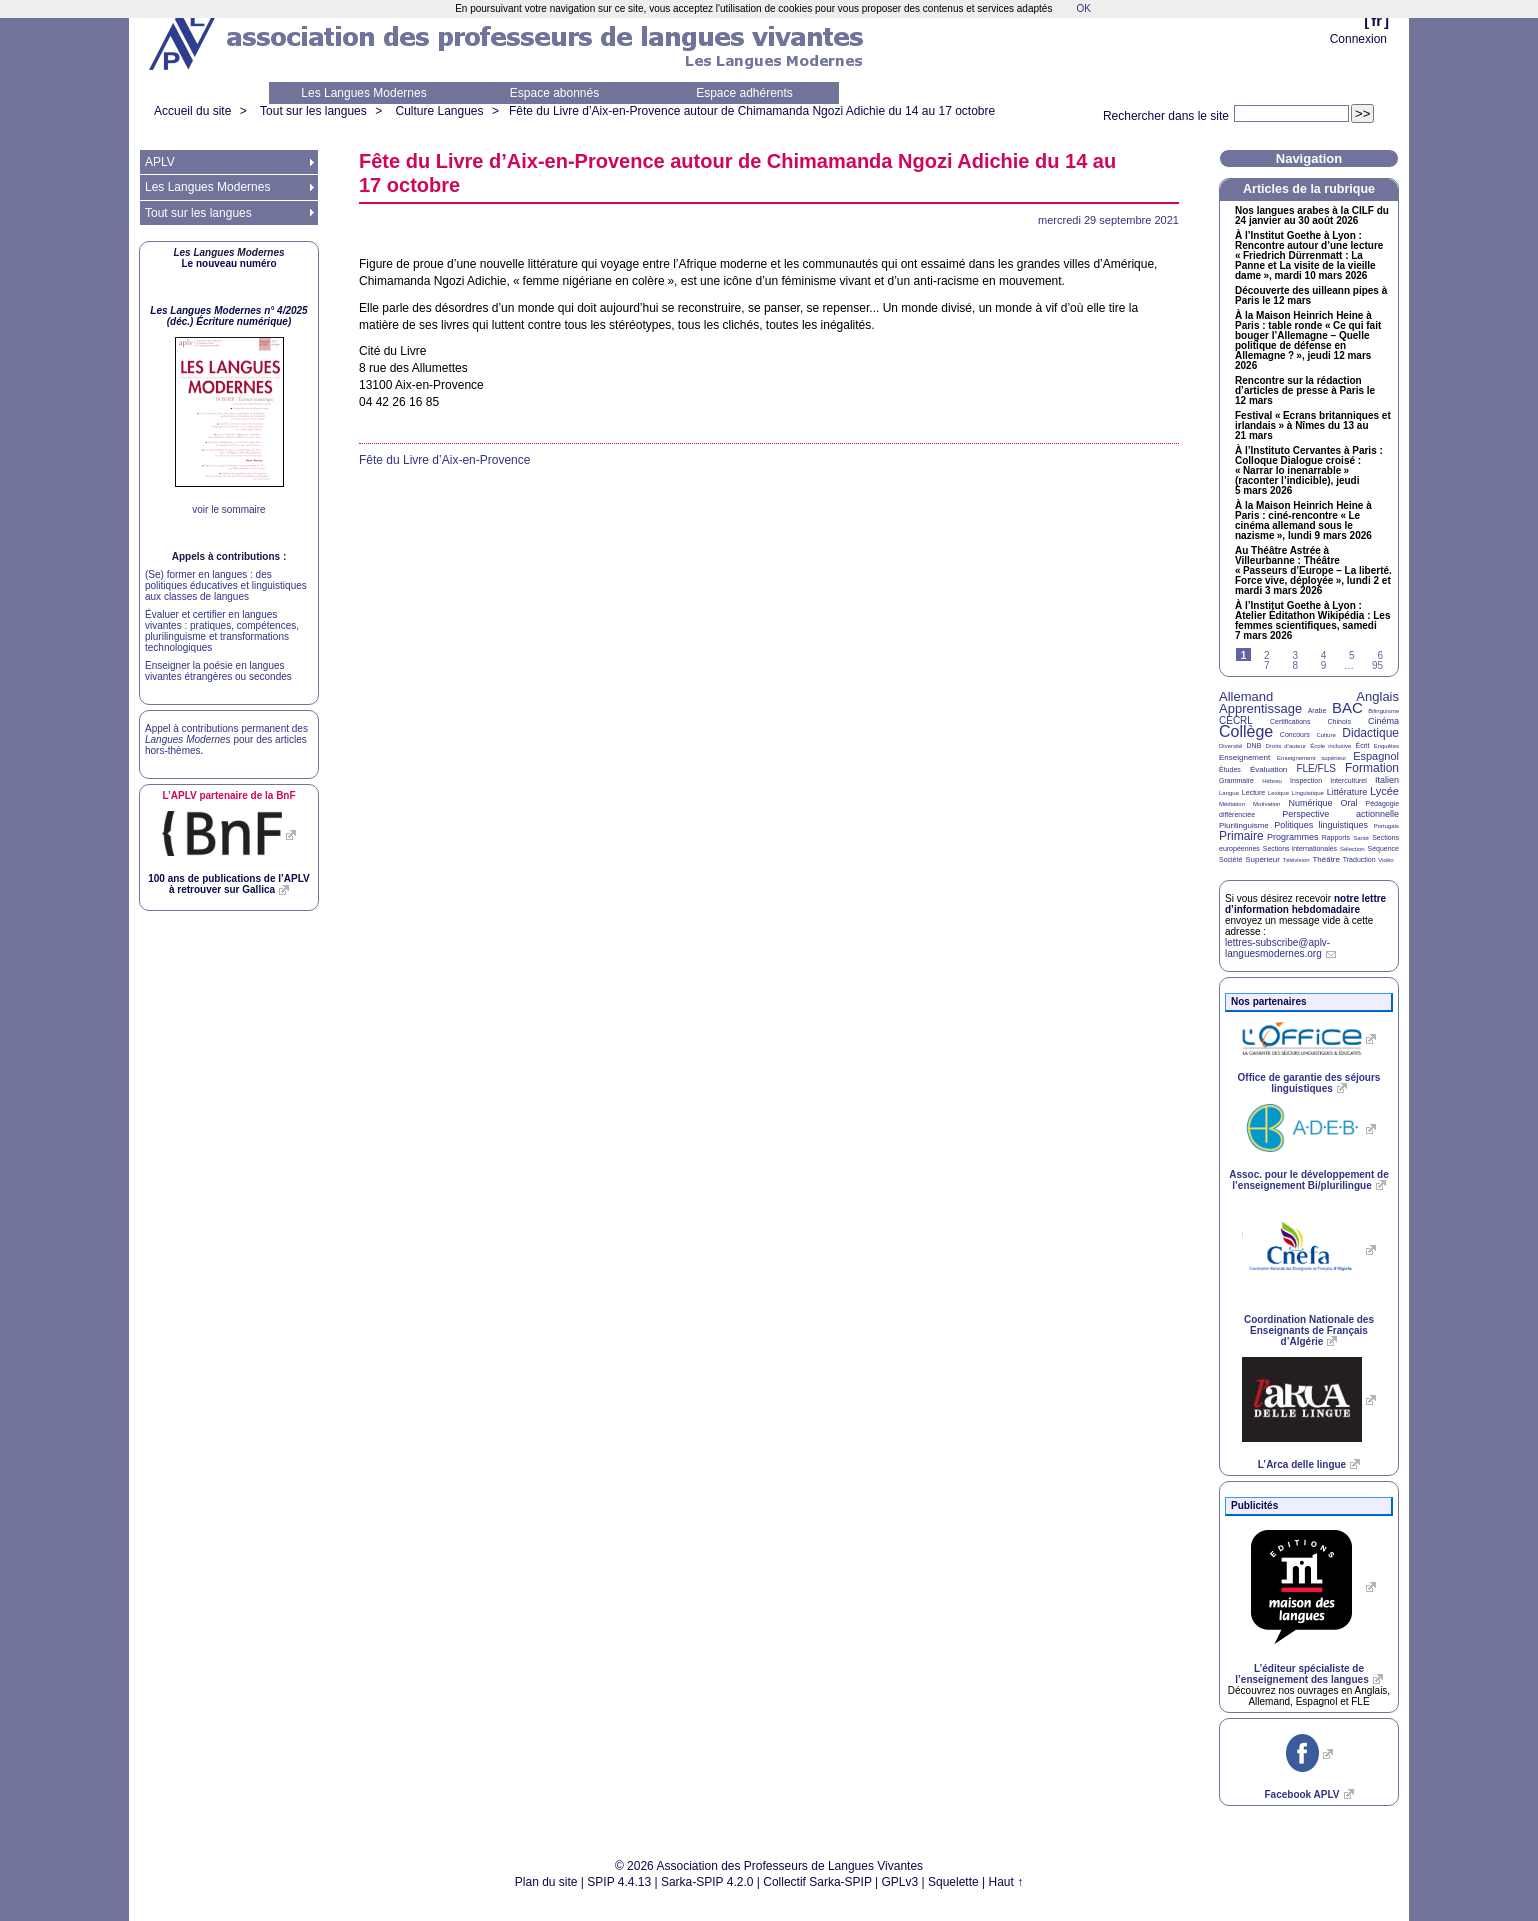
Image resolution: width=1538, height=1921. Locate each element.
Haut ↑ (1006, 1882)
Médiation (1232, 804)
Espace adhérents (744, 93)
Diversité (1230, 746)
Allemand (1246, 696)
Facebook (1301, 1794)
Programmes (1293, 837)
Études (1230, 769)
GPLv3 (900, 1882)
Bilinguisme (1383, 711)
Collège (1246, 731)
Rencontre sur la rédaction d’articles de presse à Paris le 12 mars (1305, 391)
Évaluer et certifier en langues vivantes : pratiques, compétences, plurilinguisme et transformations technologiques (222, 631)
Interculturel (1348, 780)
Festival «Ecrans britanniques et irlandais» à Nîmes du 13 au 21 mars (1313, 426)
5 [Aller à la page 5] (1352, 655)
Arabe (1317, 710)
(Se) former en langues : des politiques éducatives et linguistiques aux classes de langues (226, 585)
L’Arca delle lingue (1302, 1464)
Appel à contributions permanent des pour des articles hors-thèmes (226, 739)
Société (1230, 859)
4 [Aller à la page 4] (1324, 655)
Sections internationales (1300, 848)
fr (1376, 20)
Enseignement (1244, 757)
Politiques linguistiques (1321, 825)
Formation (1372, 768)
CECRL (1236, 720)
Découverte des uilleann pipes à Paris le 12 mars (1311, 296)
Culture (1325, 735)
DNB (1254, 745)
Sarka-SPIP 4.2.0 (707, 1882)
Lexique (1278, 793)
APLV (160, 162)
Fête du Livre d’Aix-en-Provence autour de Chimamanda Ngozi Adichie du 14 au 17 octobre (752, 111)
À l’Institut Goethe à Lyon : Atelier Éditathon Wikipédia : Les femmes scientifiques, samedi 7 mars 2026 (1313, 621)
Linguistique (1308, 793)
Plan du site (546, 1882)
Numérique (1310, 803)
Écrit (1362, 745)
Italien (1387, 780)
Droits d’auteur (1286, 746)
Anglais (1377, 696)
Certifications (1290, 721)
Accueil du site (192, 111)
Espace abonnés (554, 93)
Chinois (1339, 721)
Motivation (1266, 804)
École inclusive (1330, 746)
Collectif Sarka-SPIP (817, 1882)
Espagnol (1376, 756)
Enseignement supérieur (1311, 758)
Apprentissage (1260, 708)
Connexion (1358, 39)
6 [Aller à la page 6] (1380, 655)
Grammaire (1236, 780)
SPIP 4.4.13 (619, 1882)
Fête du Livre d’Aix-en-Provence (444, 460)
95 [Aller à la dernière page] (1377, 665)
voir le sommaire (228, 509)
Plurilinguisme (1244, 825)
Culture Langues (439, 111)
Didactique (1370, 733)
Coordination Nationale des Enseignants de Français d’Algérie (1309, 1330)
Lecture (1253, 792)
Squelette (953, 1882)
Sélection (1352, 849)
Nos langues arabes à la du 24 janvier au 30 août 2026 (1312, 216)
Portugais (1386, 826)
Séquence (1383, 848)
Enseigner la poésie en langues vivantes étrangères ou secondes (218, 671)
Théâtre (1326, 859)
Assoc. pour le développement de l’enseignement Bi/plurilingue (1308, 1180)
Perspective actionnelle (1340, 814)
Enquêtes (1386, 746)
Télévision (1296, 860)
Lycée (1384, 791)
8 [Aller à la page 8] (1295, 665)
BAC (1347, 707)
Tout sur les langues (313, 111)
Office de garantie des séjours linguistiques (1309, 1083)
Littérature (1347, 792)
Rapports (1336, 837)
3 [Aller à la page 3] (1295, 655)
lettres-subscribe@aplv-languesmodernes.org (1277, 948)
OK (1083, 8)
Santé (1361, 838)
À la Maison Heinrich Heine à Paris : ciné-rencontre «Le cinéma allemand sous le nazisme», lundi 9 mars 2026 (1303, 521)
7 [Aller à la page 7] (1267, 665)
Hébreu (1272, 781)
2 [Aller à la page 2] (1267, 655)
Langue (1229, 793)
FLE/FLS (1315, 768)
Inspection (1306, 780)
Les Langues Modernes (363, 93)
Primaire (1241, 836)
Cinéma (1383, 721)
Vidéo (1385, 860)
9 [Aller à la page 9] (1324, 665)
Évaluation (1268, 769)
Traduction (1359, 859)
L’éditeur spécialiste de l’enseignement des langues (1301, 1674)
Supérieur (1262, 859)
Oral (1349, 803)
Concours (1295, 734)
